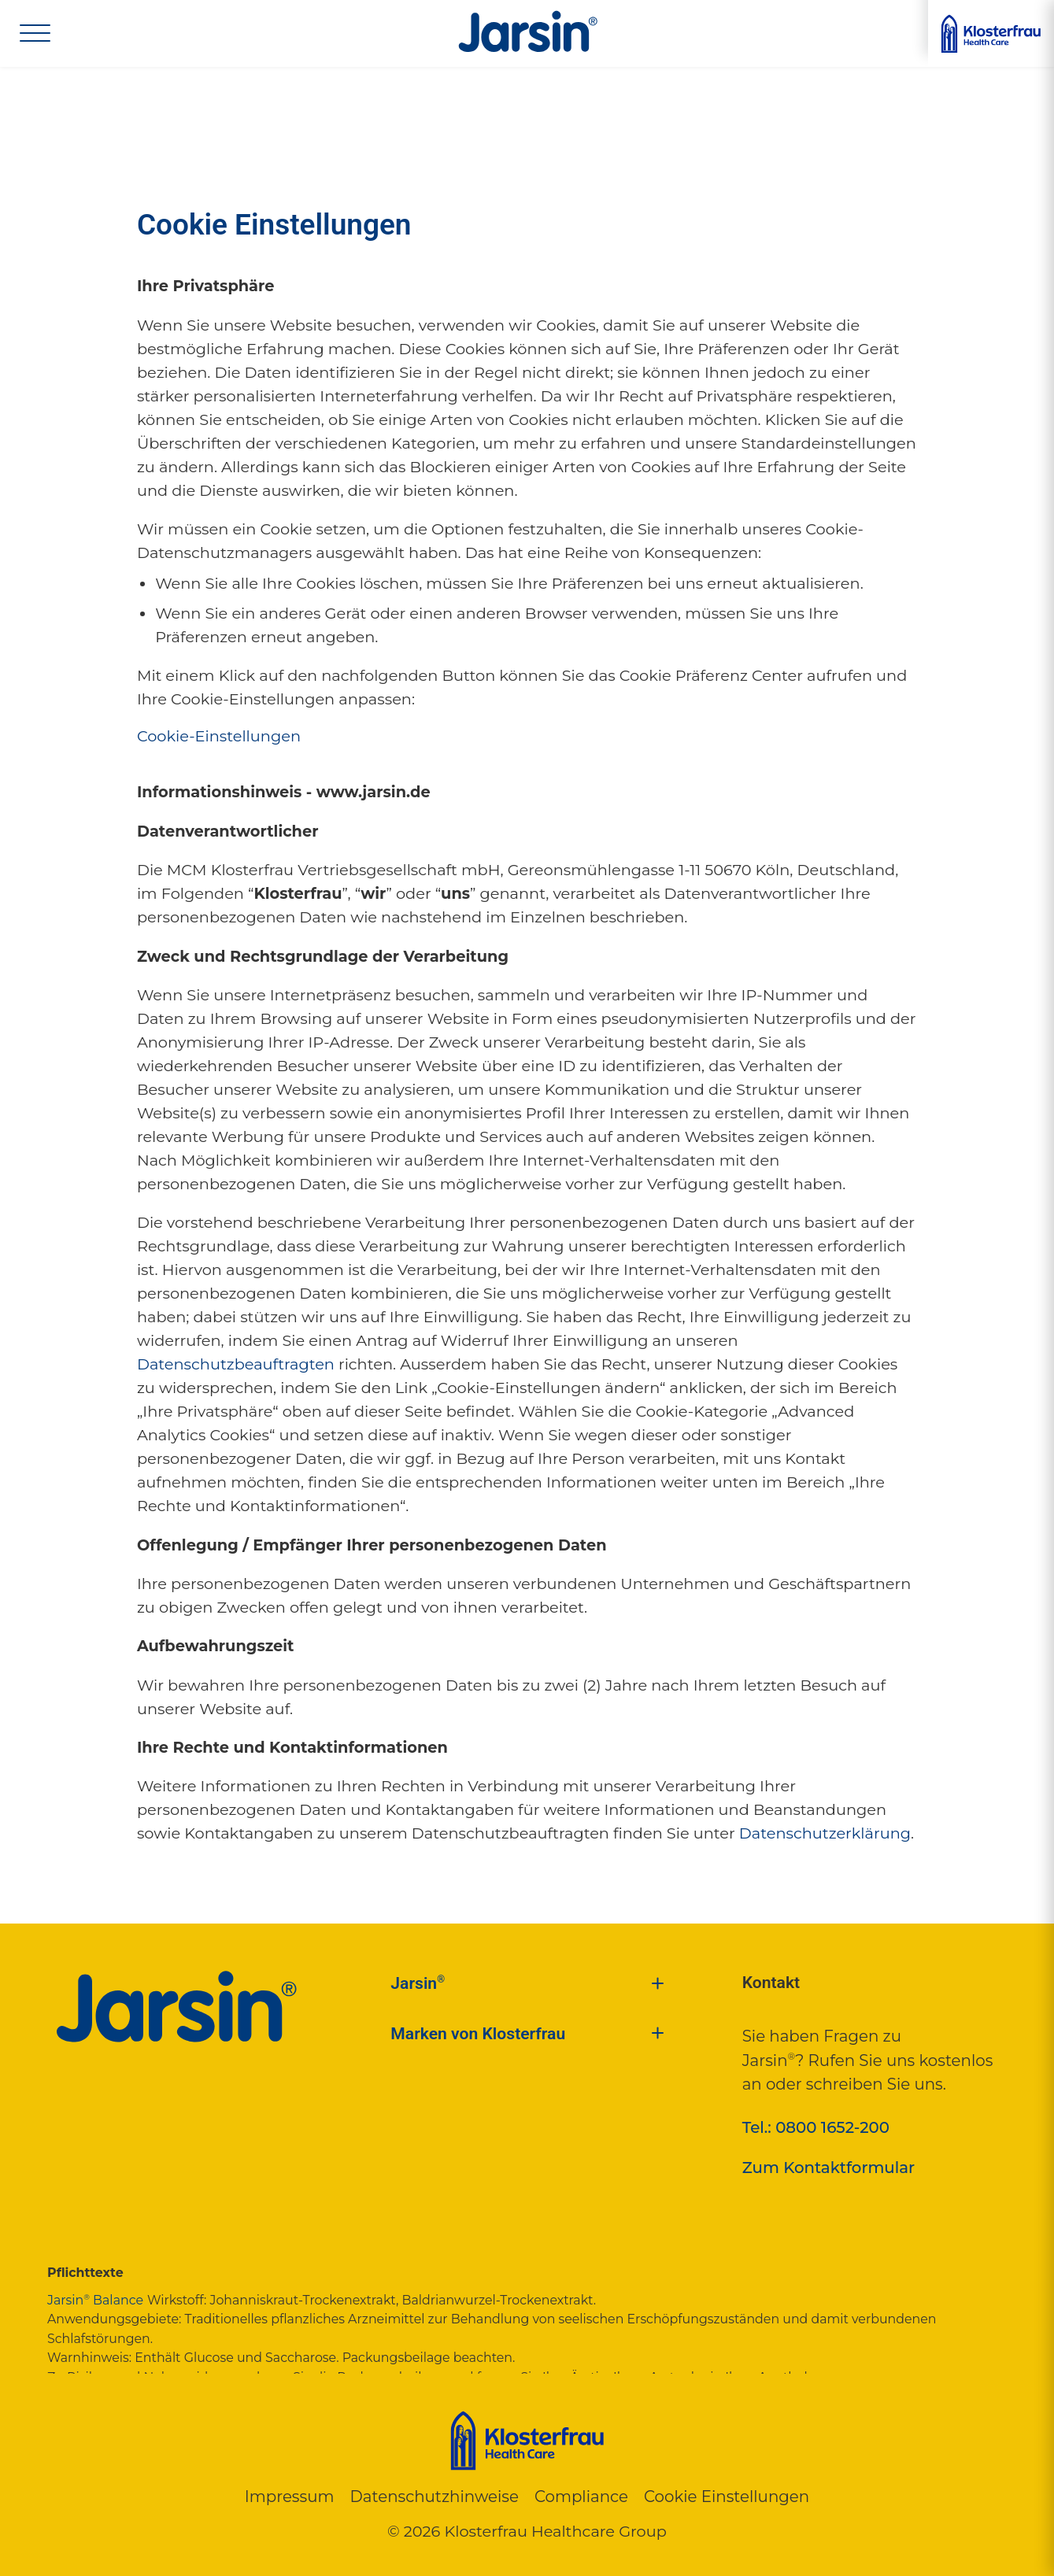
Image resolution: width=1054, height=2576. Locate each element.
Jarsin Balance (95, 2300)
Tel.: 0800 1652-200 (815, 2127)
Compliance (581, 2496)
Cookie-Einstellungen (219, 735)
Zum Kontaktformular (828, 2167)
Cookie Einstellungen (726, 2496)
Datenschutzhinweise (433, 2496)
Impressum (290, 2496)
